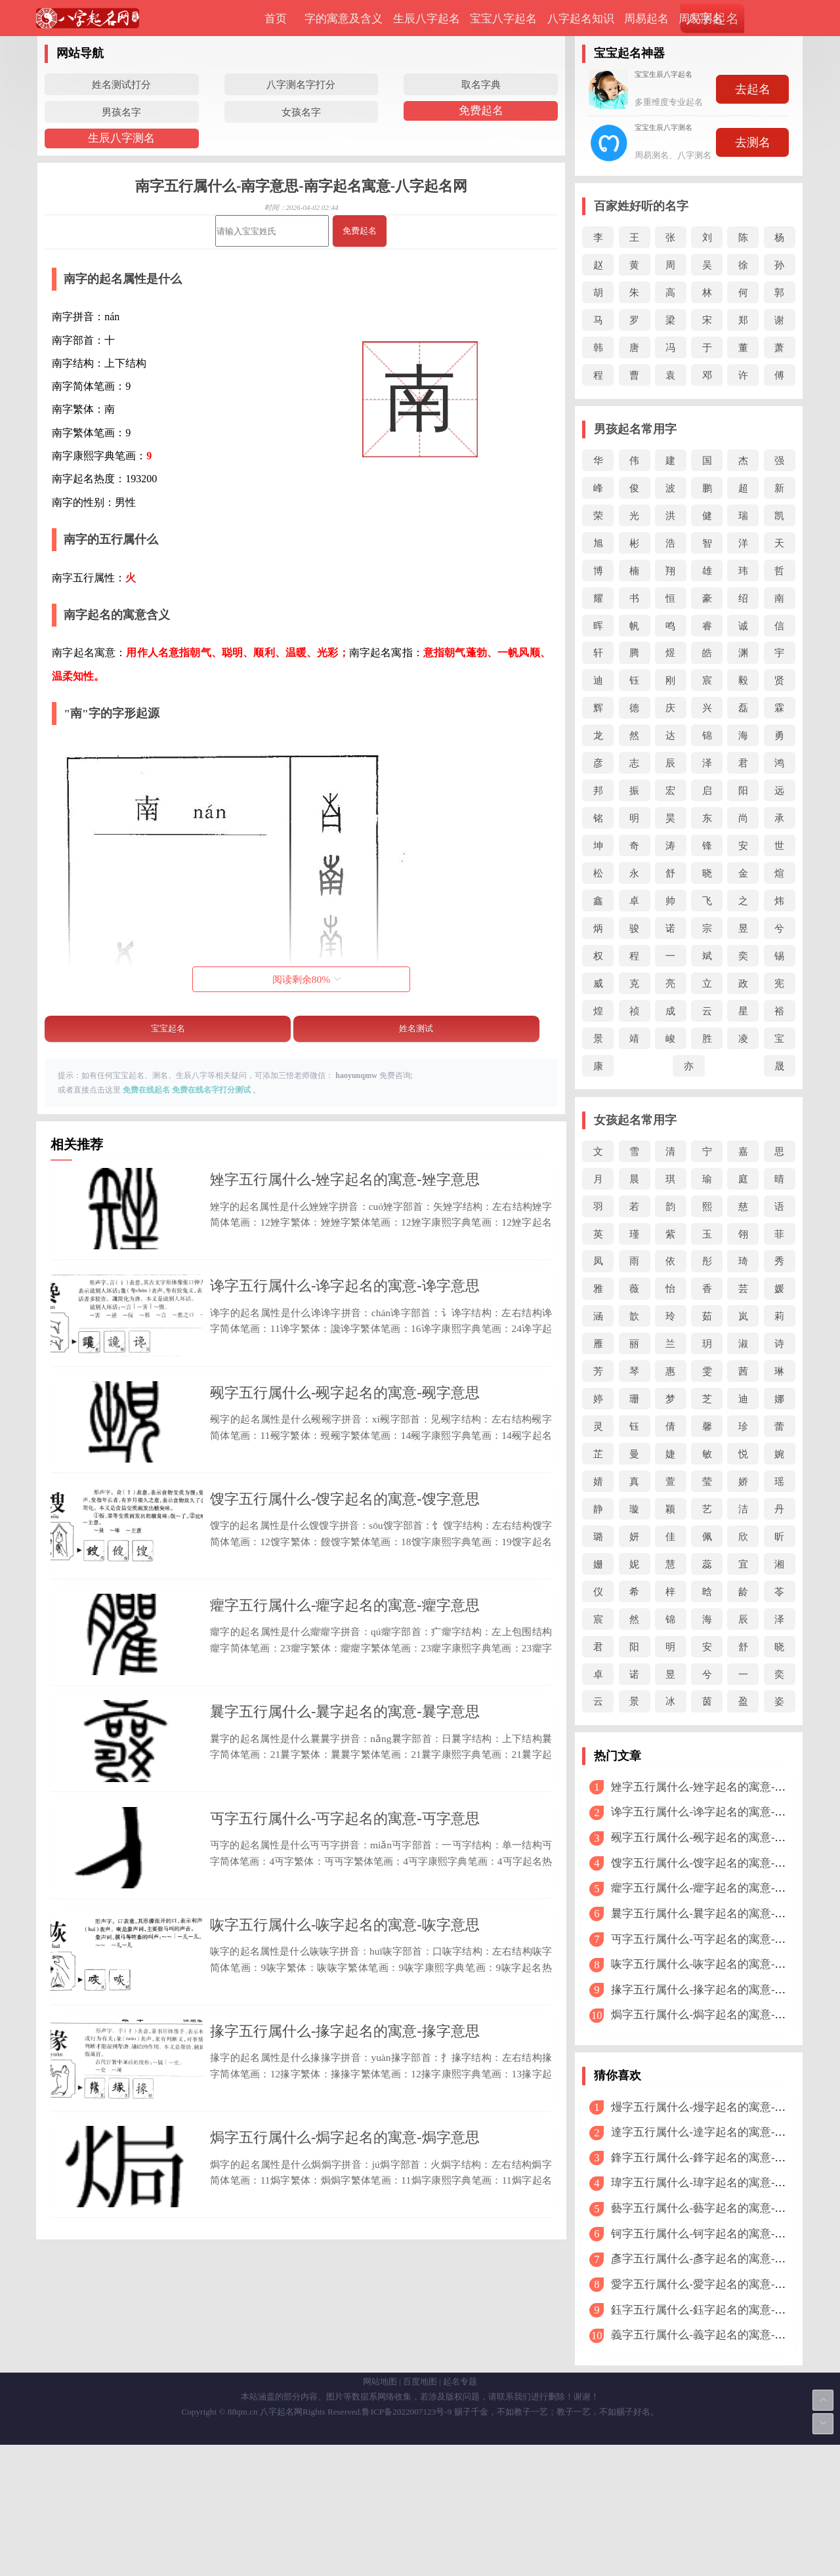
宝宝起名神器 (629, 53)
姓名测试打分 (121, 84)
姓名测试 (416, 1028)
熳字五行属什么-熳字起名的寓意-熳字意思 (715, 2107)
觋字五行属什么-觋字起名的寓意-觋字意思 (345, 1442)
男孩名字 (121, 111)
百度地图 (420, 2513)
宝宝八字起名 (503, 18)
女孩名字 (301, 111)
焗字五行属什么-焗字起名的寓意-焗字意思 (345, 2358)
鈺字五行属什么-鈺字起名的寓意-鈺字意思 (715, 2310)
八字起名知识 (580, 18)
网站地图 (380, 2513)
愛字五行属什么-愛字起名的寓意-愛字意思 (715, 2284)
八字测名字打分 (300, 84)
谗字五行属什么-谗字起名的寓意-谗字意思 (345, 1310)
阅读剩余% (306, 979)
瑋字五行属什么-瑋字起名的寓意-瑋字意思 (715, 2182)
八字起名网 (281, 2543)
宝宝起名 (168, 1028)
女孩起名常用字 (635, 1120)
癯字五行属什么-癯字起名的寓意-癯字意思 (345, 1703)
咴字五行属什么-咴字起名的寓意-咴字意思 (345, 2096)
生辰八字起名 (426, 18)
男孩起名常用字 (635, 429)
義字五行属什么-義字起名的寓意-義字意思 (715, 2335)
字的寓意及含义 (343, 18)
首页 (275, 18)
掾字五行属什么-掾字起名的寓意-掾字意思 (345, 2228)
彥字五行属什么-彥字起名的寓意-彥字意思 (715, 2259)
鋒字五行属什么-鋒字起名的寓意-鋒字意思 (715, 2157)
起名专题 (460, 2513)
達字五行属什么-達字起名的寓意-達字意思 (715, 2132)
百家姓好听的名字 (641, 206)
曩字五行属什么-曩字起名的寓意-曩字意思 (345, 1835)
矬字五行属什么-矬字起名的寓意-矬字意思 (345, 1179)
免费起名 (481, 110)
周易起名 (646, 18)
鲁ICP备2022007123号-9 (407, 2543)
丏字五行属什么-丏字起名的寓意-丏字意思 (345, 1965)
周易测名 (701, 18)
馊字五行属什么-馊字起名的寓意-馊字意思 (345, 1572)
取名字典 (481, 84)
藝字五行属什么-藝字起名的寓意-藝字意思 (715, 2208)
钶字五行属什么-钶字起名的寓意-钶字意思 (715, 2234)
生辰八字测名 (121, 138)
